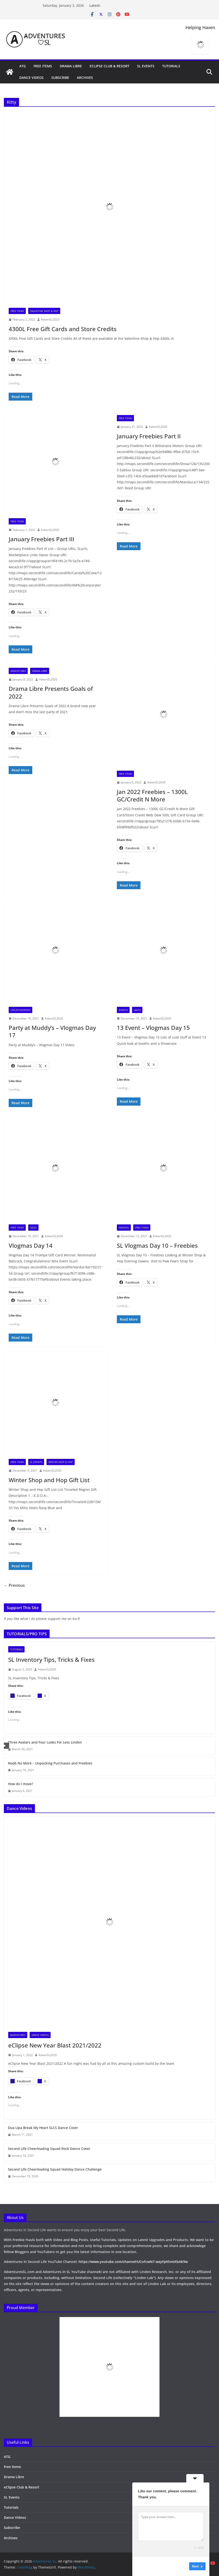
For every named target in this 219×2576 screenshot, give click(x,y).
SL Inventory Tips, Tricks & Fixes (51, 1659)
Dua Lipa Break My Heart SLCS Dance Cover (43, 2127)
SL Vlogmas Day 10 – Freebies (157, 1245)
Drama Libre (71, 66)
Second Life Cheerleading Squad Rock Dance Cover (49, 2148)
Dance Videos (31, 77)
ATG (22, 66)
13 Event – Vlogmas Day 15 (153, 1028)
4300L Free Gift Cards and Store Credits (63, 329)
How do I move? (20, 1784)
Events (123, 1010)
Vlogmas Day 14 (31, 1245)
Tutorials (171, 66)
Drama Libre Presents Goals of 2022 (51, 692)
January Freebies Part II (149, 436)
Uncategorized (20, 1010)
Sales (137, 1010)
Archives (85, 77)
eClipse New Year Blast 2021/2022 (54, 2045)
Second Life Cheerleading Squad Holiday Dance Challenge (55, 2169)
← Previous (14, 1585)
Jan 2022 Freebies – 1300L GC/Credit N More (152, 795)
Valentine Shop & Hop (44, 311)
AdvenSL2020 (50, 319)
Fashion (124, 1227)
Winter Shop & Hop (60, 1462)
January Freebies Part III (41, 539)
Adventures (18, 671)
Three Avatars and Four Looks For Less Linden (45, 1742)
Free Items (42, 66)
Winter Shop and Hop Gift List (49, 1480)
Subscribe (60, 77)
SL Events (145, 66)
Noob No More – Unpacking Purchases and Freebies (50, 1763)
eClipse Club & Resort (109, 66)
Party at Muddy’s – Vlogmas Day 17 (52, 1031)
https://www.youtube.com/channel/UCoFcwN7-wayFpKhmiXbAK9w (133, 2261)
